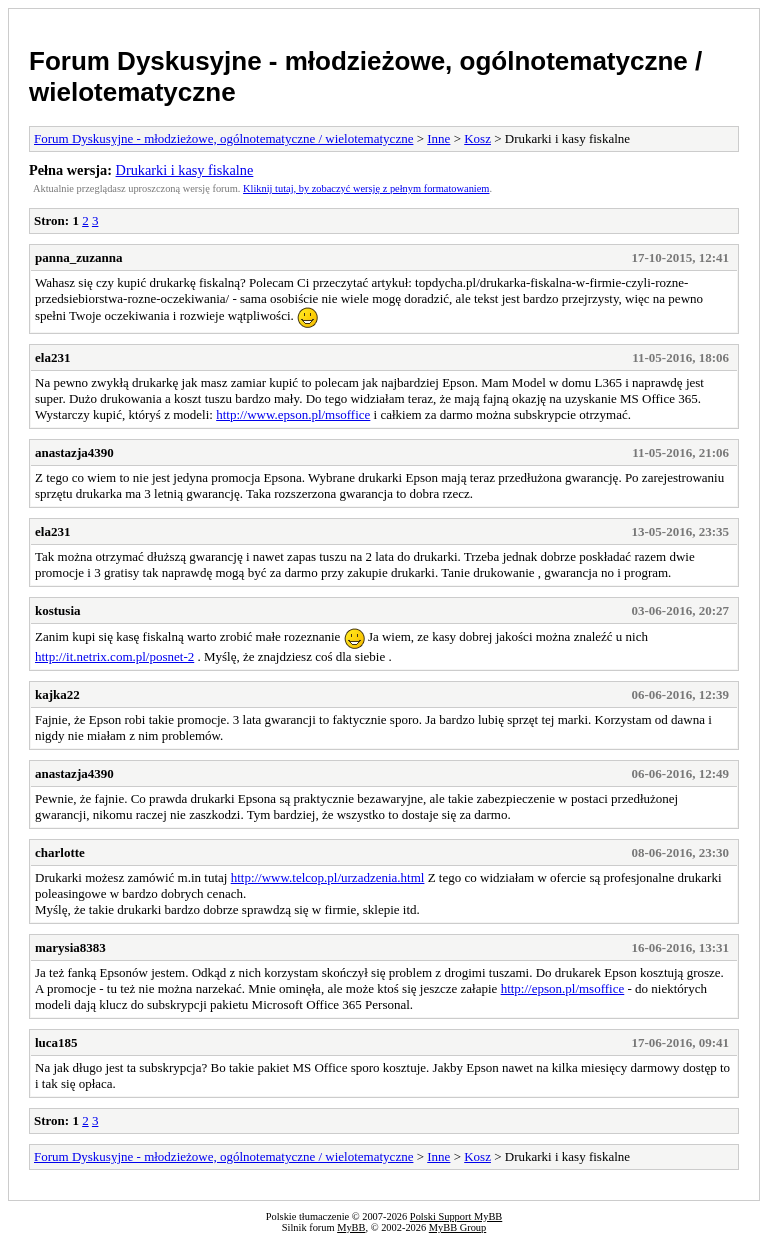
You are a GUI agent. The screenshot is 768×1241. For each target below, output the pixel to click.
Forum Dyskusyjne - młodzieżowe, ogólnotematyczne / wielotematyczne (223, 138)
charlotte (60, 852)
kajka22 (57, 694)
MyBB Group (457, 1227)
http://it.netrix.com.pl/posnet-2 (114, 656)
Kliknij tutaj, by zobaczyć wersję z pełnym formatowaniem (366, 188)
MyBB (351, 1227)
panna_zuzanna (78, 257)
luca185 (56, 1042)
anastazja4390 (74, 452)
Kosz (477, 138)
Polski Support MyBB (456, 1216)
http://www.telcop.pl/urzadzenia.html (328, 877)
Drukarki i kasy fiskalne (185, 170)
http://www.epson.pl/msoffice (293, 414)
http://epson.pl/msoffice (563, 988)
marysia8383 (70, 947)
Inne (438, 138)
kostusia (58, 610)
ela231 (52, 357)
